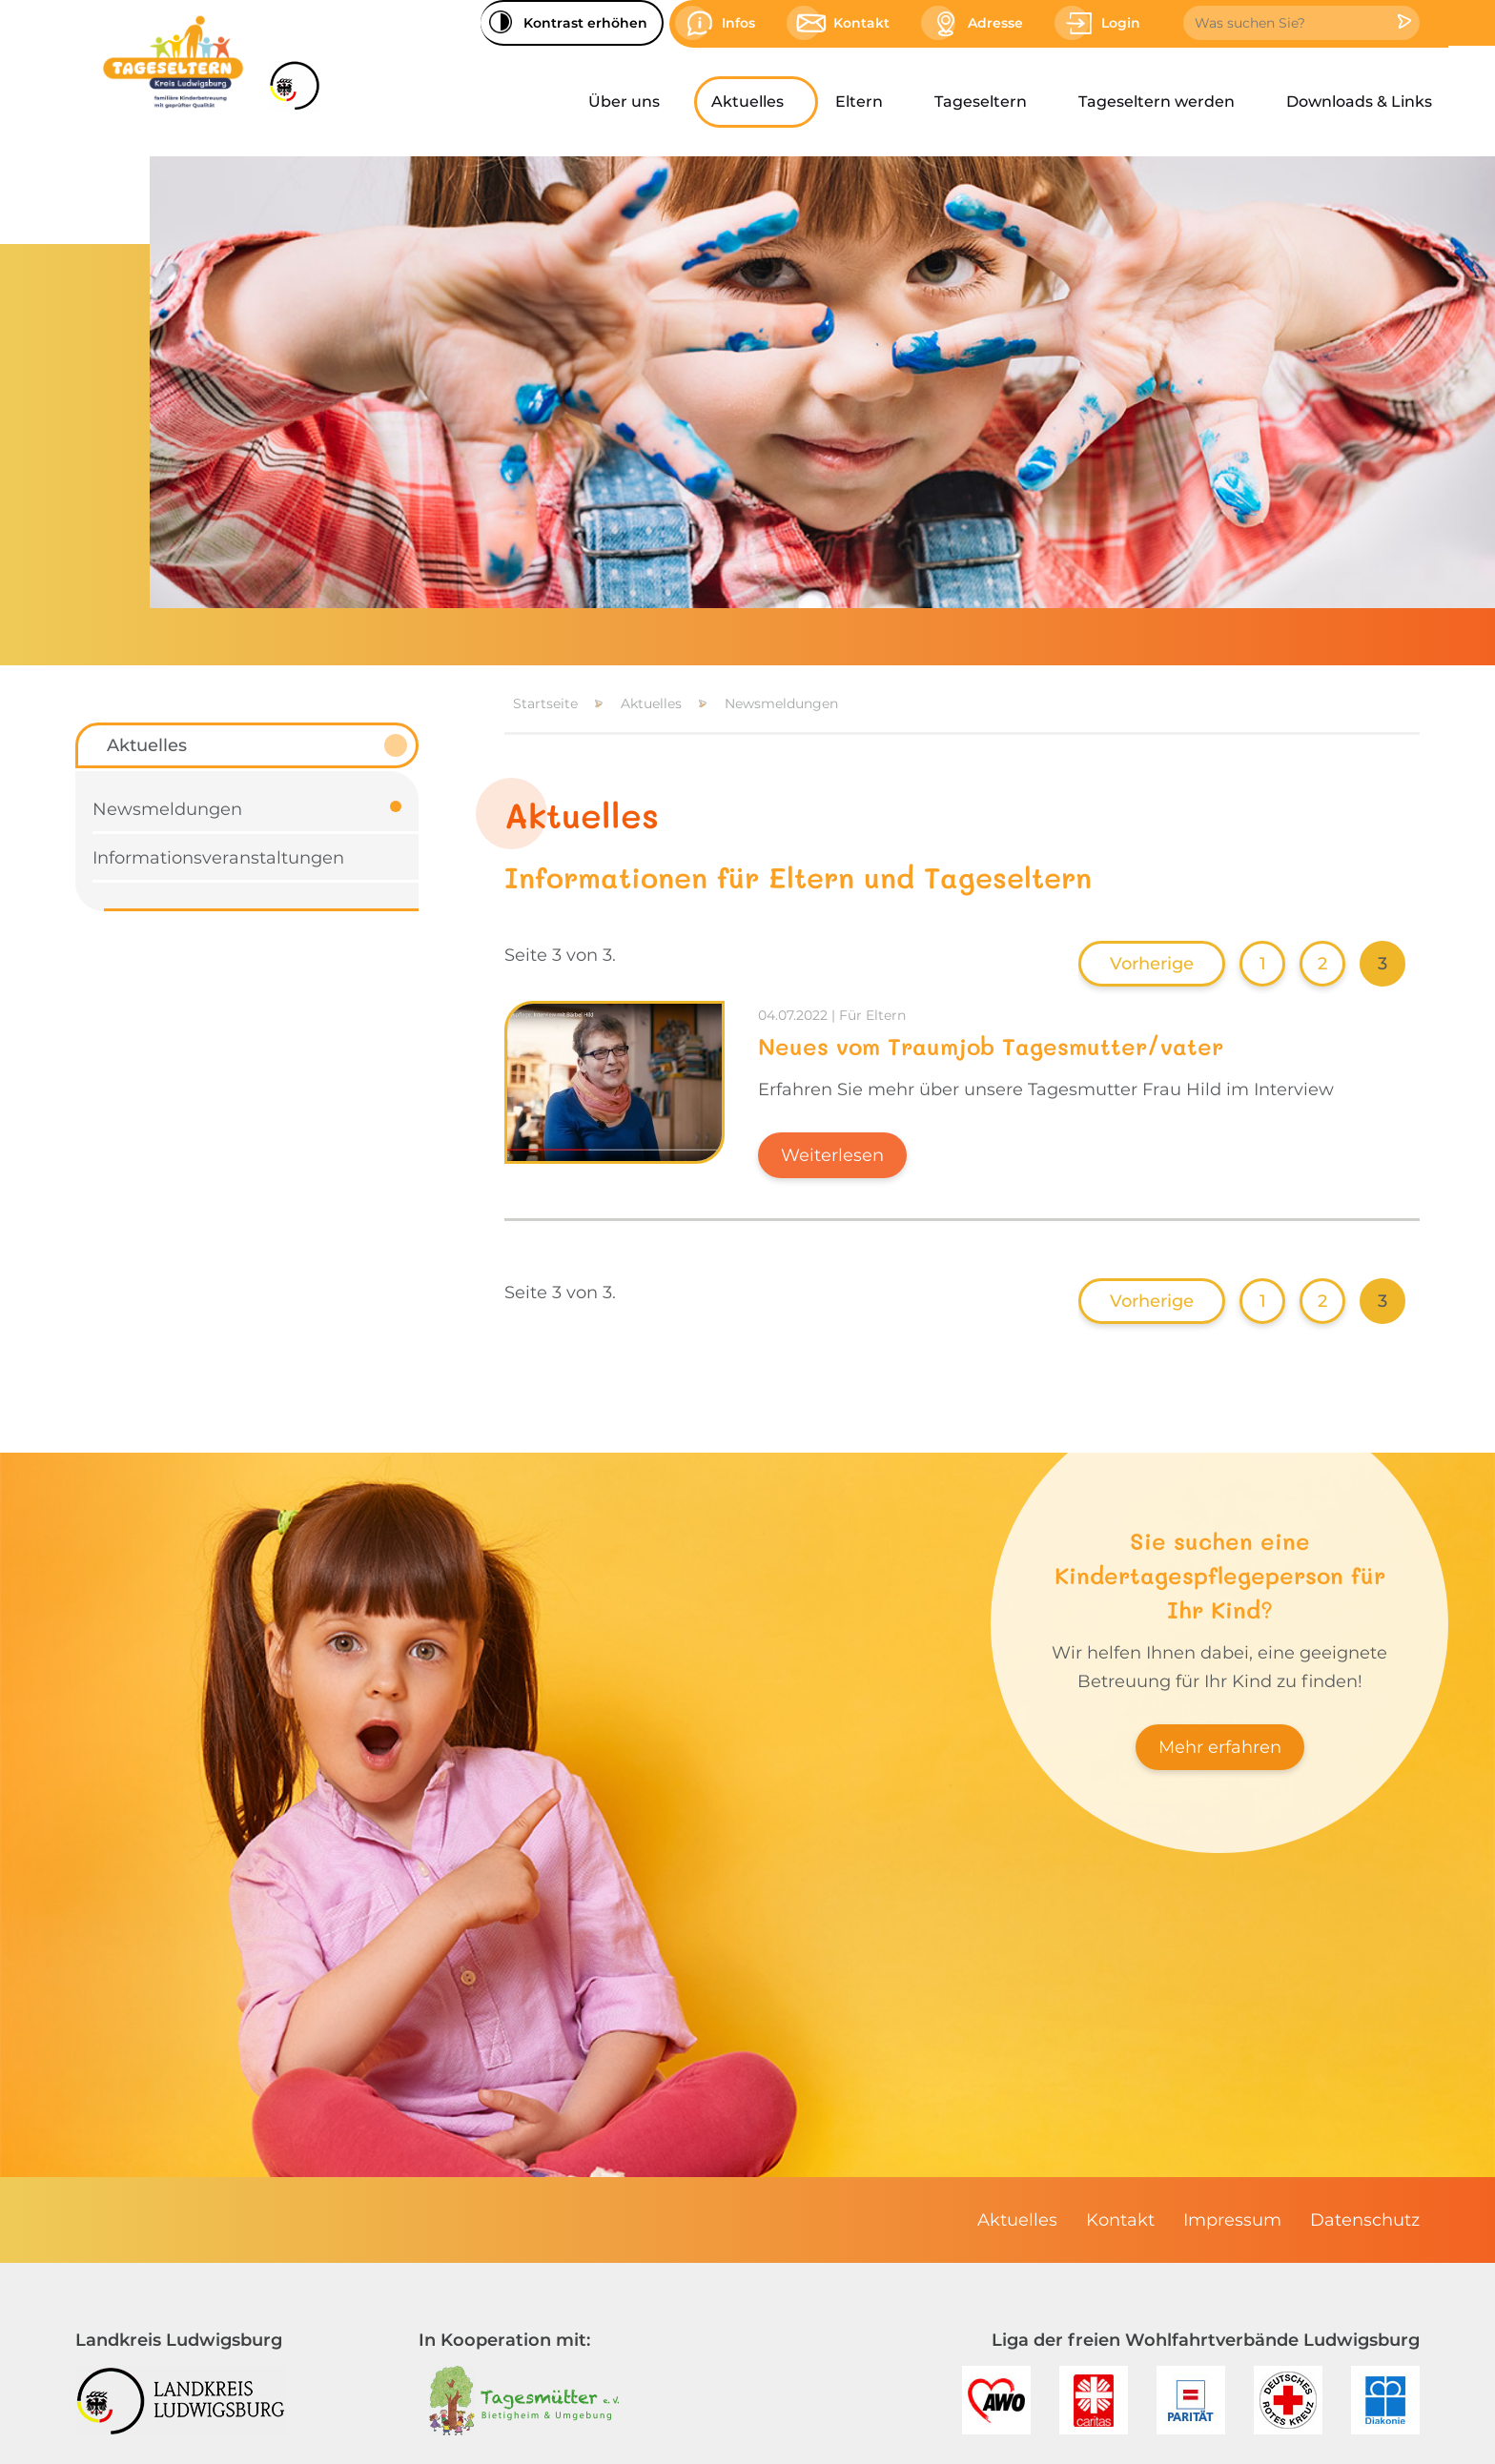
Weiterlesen (832, 1155)
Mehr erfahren (1219, 1747)
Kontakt (1120, 2219)
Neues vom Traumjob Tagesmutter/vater (990, 1046)
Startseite (545, 703)
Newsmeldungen (781, 703)
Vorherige (1152, 963)
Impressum (1232, 2219)
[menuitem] (632, 102)
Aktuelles (651, 703)
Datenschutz (1365, 2219)
